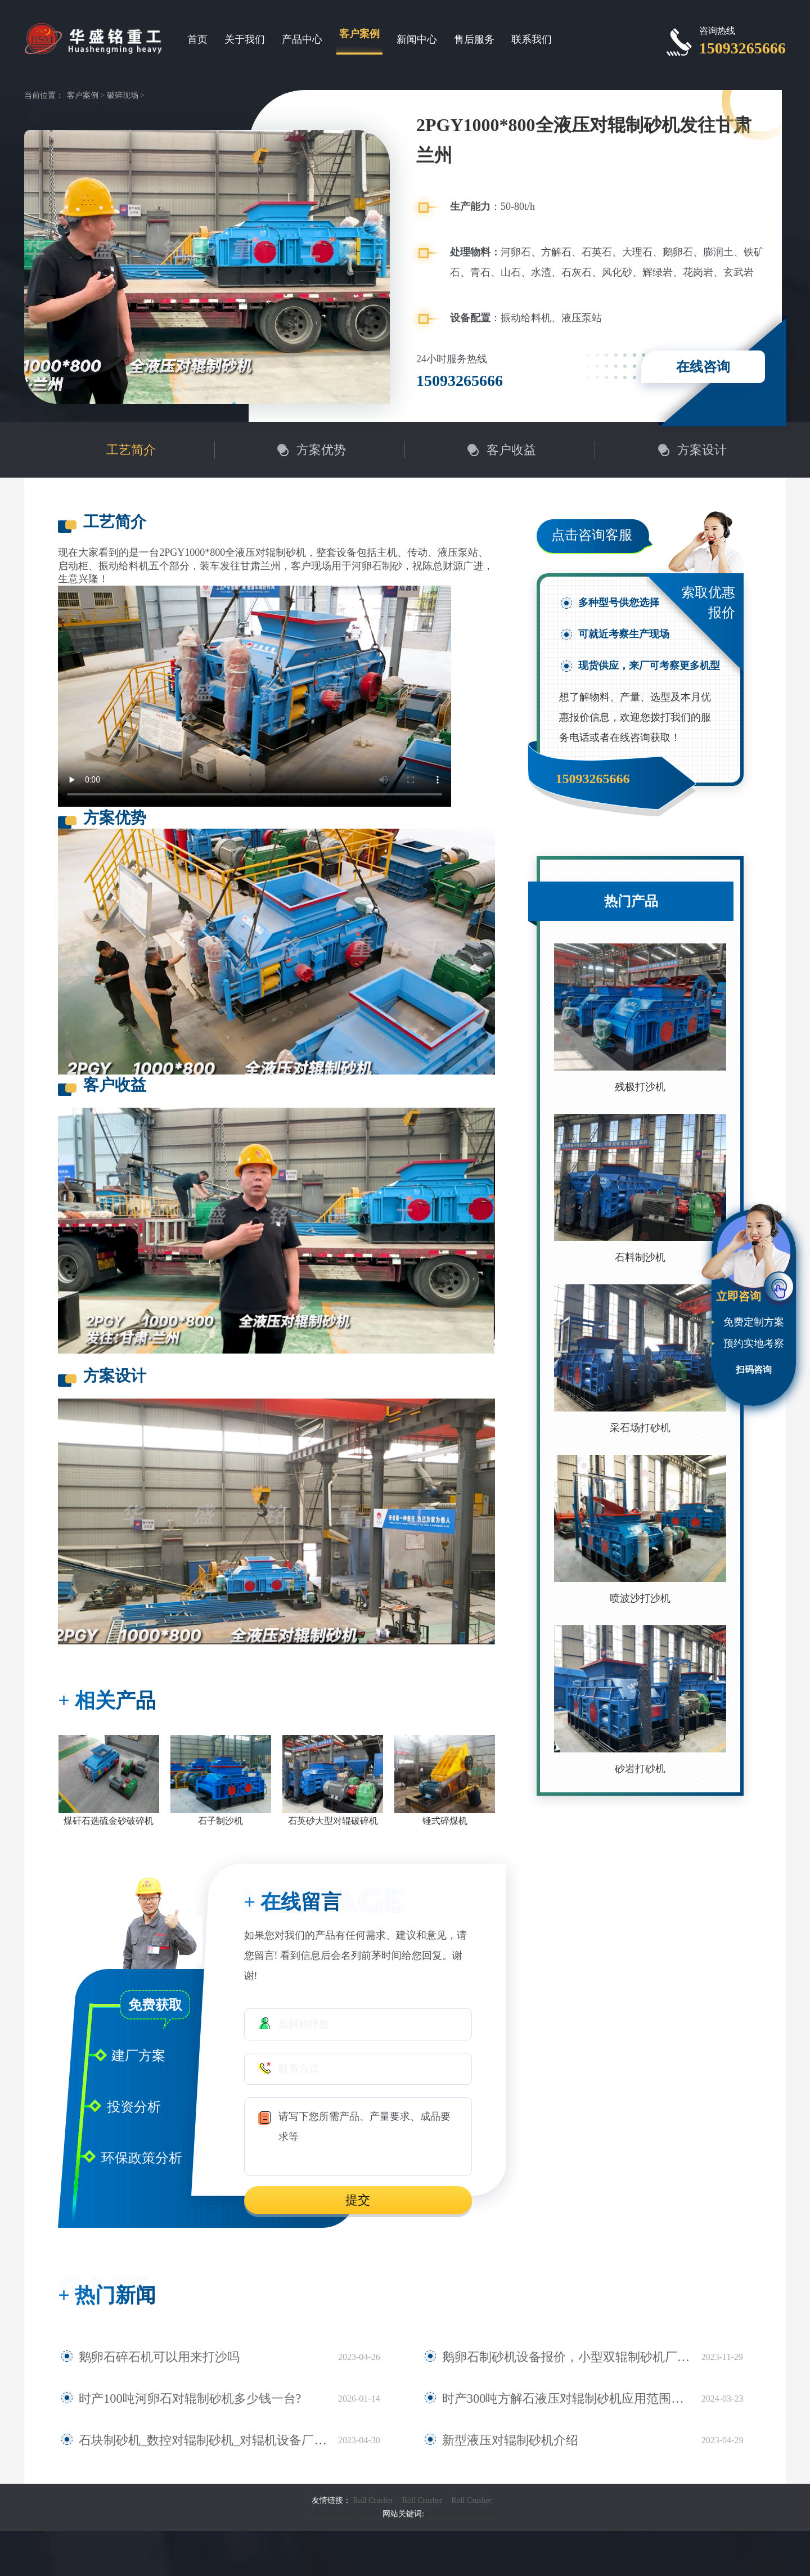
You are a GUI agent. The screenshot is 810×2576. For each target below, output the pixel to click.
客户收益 (511, 450)
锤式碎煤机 (444, 1821)
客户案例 (359, 33)
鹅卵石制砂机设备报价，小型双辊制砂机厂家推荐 (553, 2357)
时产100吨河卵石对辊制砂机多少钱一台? (169, 2398)
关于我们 (244, 39)
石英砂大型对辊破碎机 (333, 1821)
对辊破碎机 (444, 2514)
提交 (357, 2200)
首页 (197, 39)
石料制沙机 (640, 1257)
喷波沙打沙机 (640, 1598)
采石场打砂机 (640, 1427)
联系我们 (531, 39)
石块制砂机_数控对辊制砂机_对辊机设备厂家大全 (190, 2440)
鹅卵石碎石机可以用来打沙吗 (144, 2357)
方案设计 (702, 450)
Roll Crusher (373, 2500)
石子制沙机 (220, 1821)
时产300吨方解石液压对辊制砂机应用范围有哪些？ (556, 2398)
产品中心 (302, 39)
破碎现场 (122, 95)
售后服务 (474, 39)
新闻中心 (417, 39)
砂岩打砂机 (640, 1768)
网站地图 (481, 2514)
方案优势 (321, 450)
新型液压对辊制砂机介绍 (498, 2440)
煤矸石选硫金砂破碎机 (109, 1821)
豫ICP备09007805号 (347, 2514)
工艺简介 (131, 450)
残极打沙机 (640, 1087)
